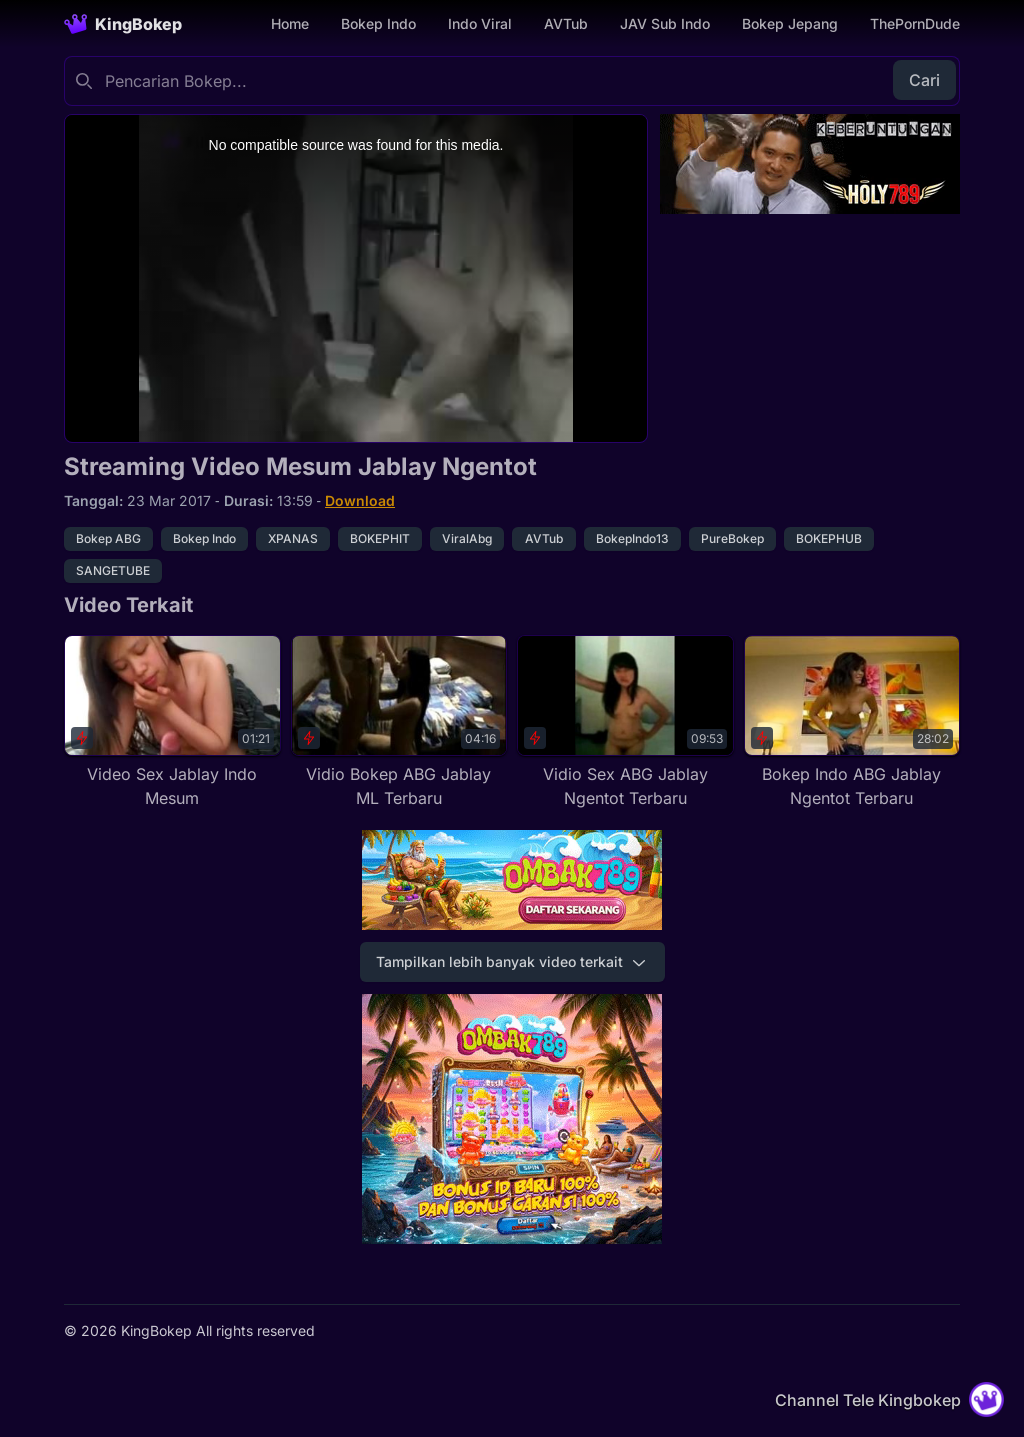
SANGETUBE (113, 570)
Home (290, 23)
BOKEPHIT (380, 538)
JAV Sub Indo (665, 23)
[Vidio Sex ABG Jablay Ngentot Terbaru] (625, 723)
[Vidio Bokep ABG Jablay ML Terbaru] (399, 723)
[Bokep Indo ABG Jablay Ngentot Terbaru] (852, 723)
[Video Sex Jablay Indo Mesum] (172, 723)
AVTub (566, 23)
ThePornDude (915, 23)
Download (360, 500)
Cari (924, 80)
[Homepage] (123, 24)
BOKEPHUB (829, 538)
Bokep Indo (378, 23)
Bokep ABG (108, 538)
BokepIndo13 (632, 538)
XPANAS (293, 538)
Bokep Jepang (790, 23)
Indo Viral (480, 23)
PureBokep (732, 538)
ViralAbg (467, 538)
